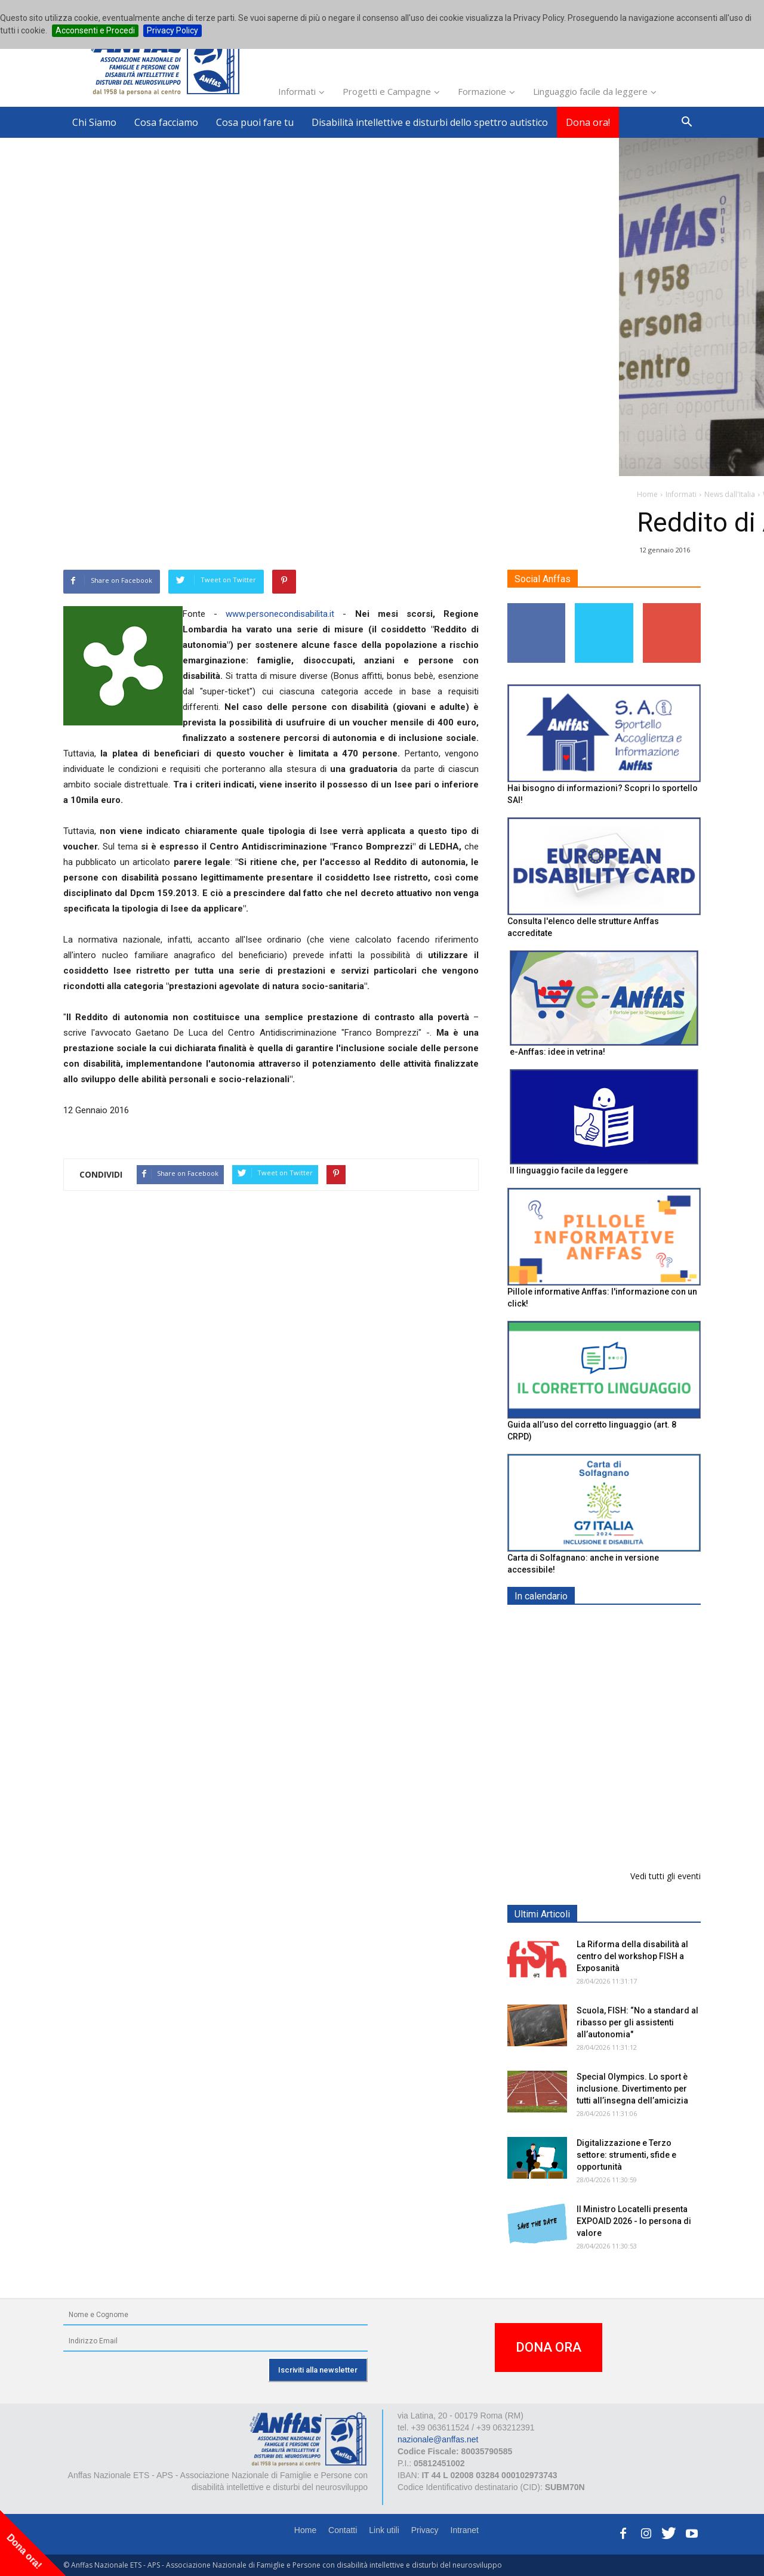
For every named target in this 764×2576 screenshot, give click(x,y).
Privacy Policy (172, 30)
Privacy (425, 2530)
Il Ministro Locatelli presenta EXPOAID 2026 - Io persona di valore (634, 2221)
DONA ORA (548, 2347)
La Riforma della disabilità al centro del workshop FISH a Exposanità (632, 1956)
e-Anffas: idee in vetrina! (557, 1052)
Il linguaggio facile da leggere (569, 1170)
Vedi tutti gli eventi (665, 1876)
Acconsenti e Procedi (95, 30)
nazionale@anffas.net (438, 2439)
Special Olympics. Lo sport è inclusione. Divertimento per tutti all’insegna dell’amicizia (632, 2088)
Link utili (384, 2530)
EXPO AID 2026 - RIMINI (626, 1624)
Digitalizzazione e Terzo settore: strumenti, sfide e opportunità (626, 2155)
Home (305, 2530)
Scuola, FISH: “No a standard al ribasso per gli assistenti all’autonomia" (637, 2022)
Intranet (465, 2530)
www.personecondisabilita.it (280, 614)
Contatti (342, 2530)
